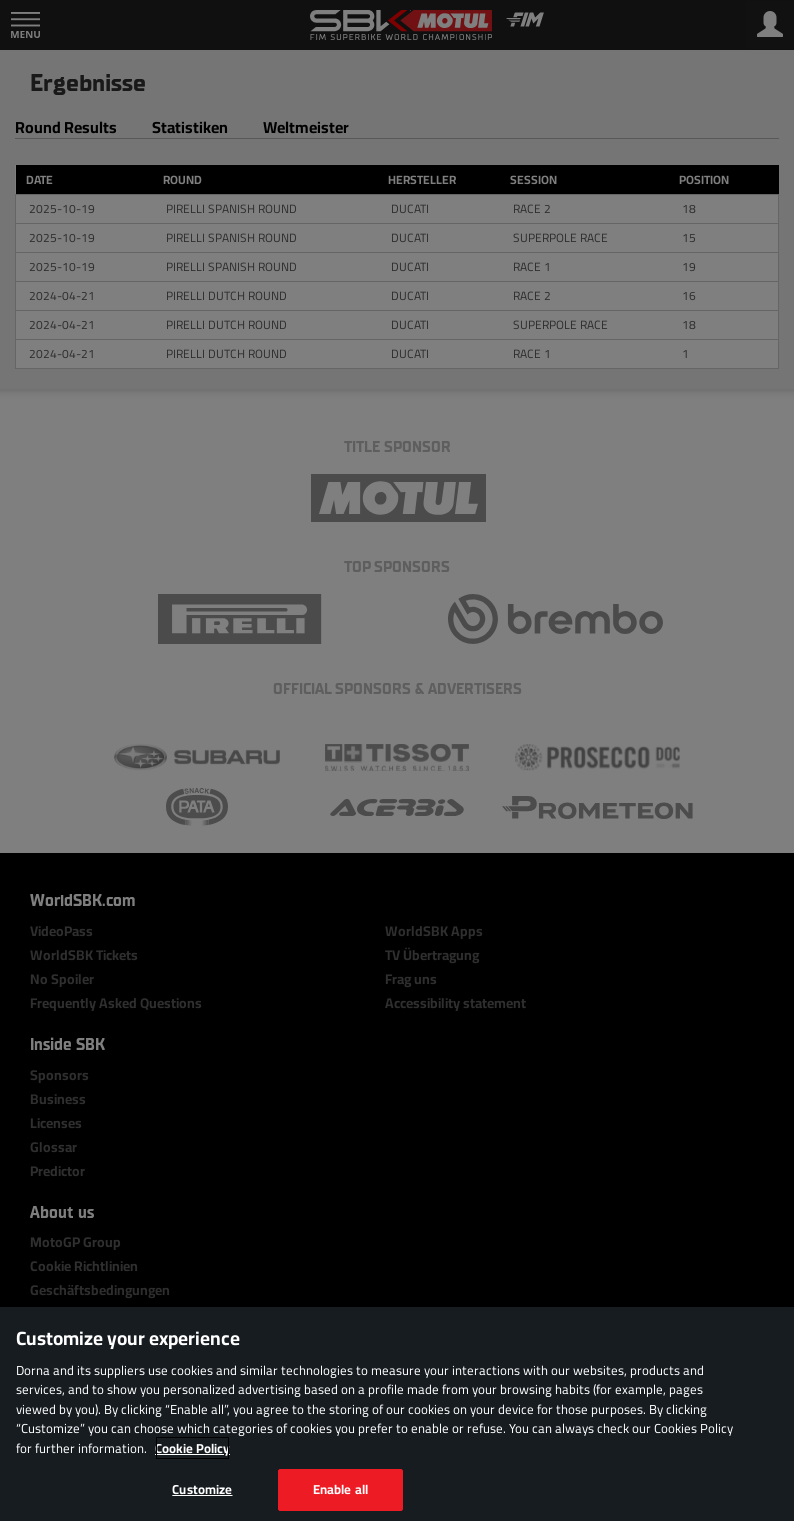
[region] (397, 1414)
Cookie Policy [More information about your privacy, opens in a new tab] (192, 1448)
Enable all (340, 1489)
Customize (202, 1489)
